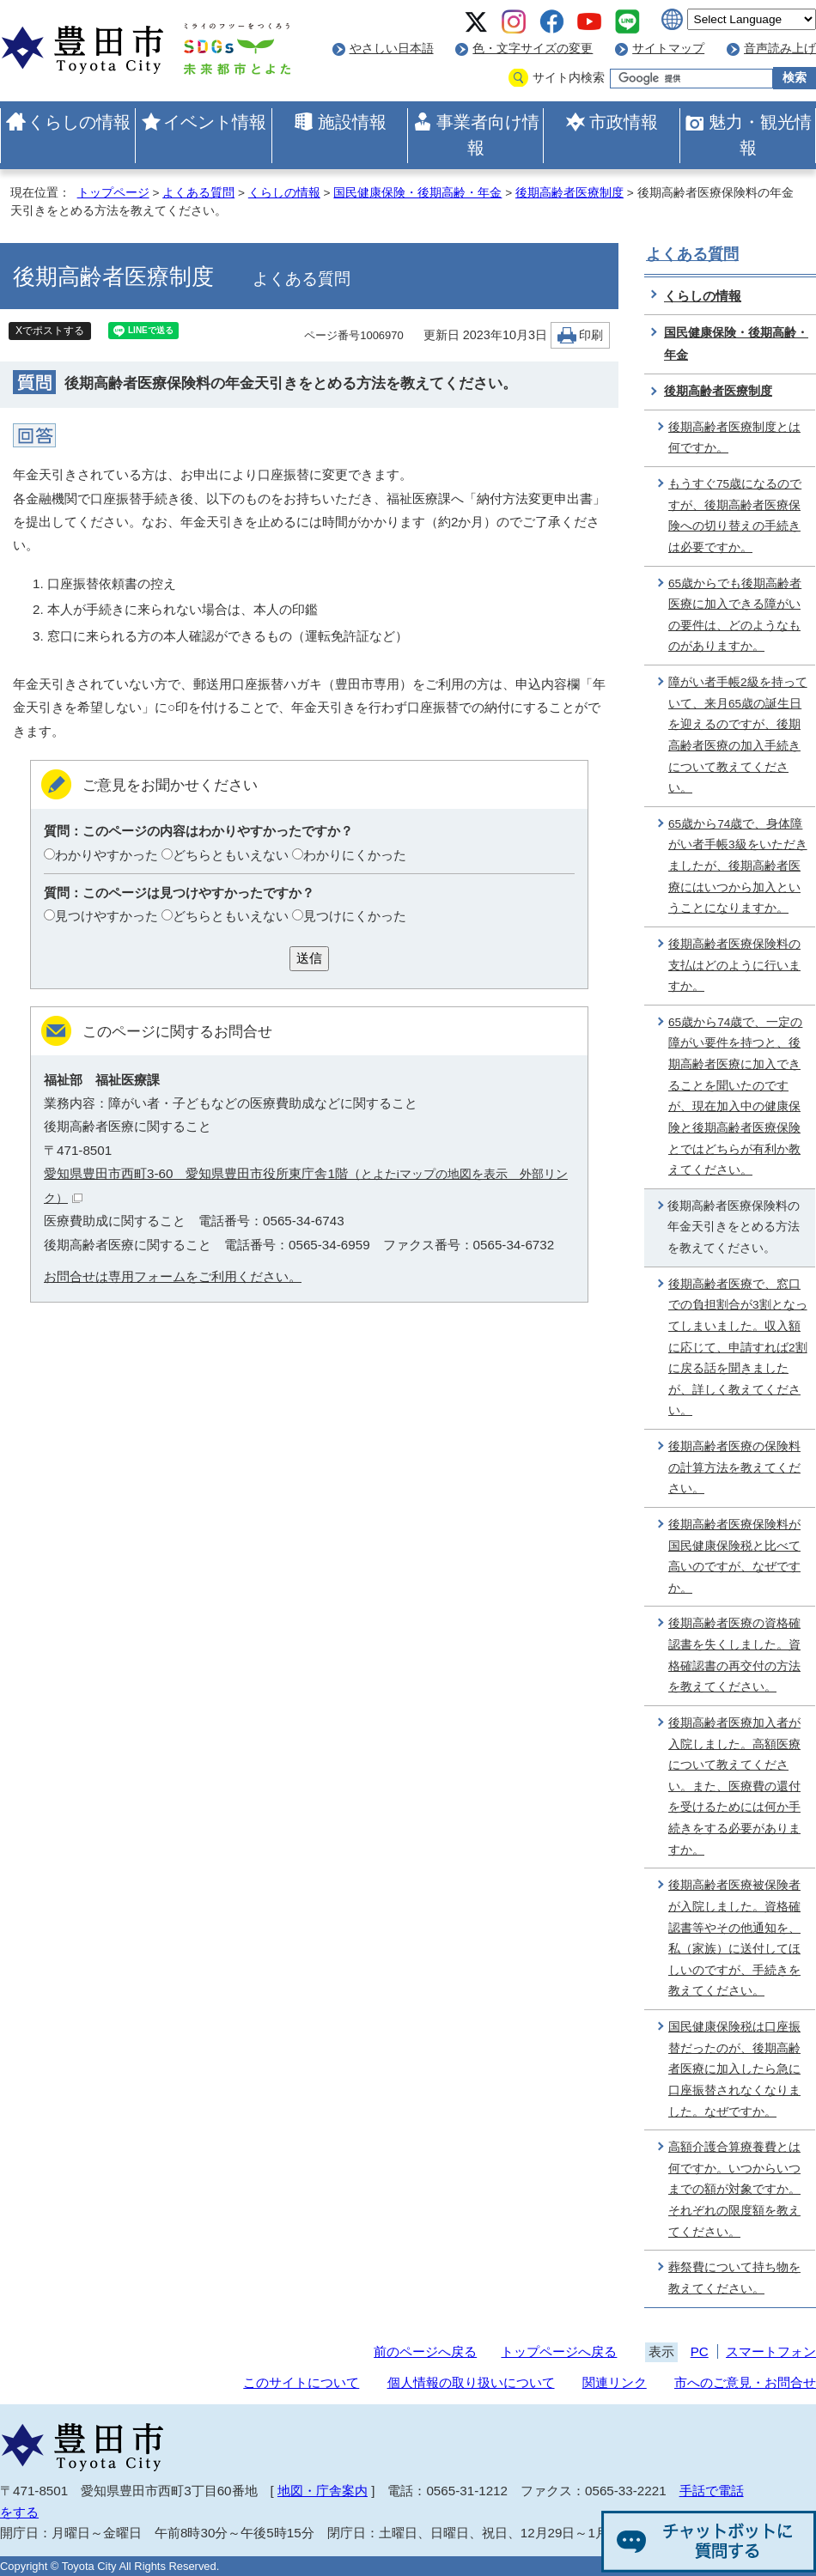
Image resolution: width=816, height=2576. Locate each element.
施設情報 (352, 121)
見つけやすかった (106, 915)
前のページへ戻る (425, 2351)
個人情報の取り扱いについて (471, 2382)
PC (700, 2351)
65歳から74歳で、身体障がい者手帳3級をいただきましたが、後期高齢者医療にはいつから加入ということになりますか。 (737, 866)
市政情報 (623, 121)
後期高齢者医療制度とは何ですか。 (734, 438)
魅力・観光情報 (760, 134)
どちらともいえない (231, 855)
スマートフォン (771, 2351)
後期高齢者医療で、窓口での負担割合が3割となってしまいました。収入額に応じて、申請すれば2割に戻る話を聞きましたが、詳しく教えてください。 (737, 1348)
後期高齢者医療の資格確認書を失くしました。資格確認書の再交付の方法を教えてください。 (734, 1655)
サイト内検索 (569, 77)
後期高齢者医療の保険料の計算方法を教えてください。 (734, 1467)
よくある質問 (198, 192)
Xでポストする (49, 331)
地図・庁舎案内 (322, 2490)
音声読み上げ (780, 48)
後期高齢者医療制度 (569, 192)
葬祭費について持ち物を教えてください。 (734, 2278)
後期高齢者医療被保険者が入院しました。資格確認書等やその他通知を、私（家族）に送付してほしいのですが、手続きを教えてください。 (734, 1938)
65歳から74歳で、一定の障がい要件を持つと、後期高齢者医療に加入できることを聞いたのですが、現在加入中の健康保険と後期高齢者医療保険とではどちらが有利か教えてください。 (735, 1096)
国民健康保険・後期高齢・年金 (417, 192)
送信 (309, 958)
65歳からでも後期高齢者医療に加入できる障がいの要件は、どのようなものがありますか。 (734, 615)
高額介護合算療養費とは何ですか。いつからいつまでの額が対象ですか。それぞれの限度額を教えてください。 (734, 2190)
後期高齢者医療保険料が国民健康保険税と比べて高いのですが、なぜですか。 (734, 1556)
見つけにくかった (354, 915)
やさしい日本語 (392, 48)
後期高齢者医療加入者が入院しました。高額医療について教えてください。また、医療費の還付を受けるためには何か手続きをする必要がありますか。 (734, 1786)
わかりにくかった (354, 855)
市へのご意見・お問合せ (745, 2382)
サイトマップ (668, 48)
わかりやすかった (106, 855)
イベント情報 (214, 121)
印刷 (591, 335)
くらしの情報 (79, 121)
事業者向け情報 (487, 134)
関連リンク (614, 2382)
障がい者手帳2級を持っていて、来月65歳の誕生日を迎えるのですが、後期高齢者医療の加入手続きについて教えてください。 (737, 735)
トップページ (113, 192)
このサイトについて (301, 2382)
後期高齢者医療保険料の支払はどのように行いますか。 (734, 965)
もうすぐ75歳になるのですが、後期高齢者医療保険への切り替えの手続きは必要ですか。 (734, 515)
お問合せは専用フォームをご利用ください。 (172, 1276)
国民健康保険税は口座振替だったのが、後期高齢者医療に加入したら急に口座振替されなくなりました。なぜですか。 (734, 2069)
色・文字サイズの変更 (532, 48)
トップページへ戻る (559, 2351)
